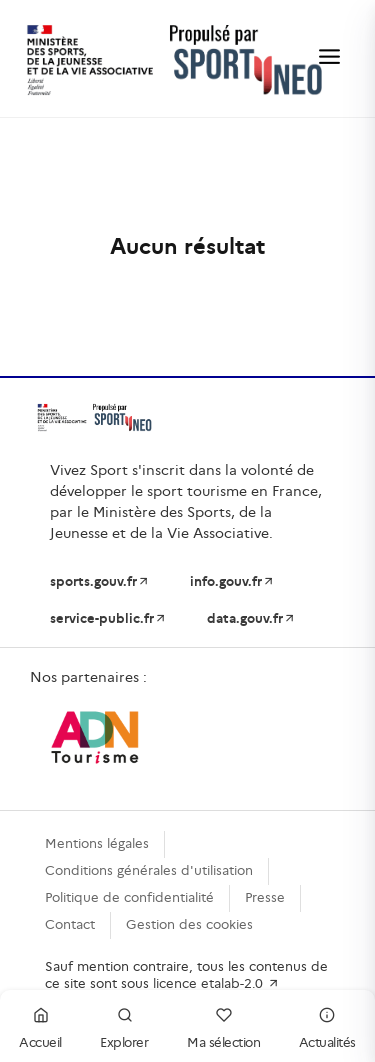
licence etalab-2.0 (216, 983)
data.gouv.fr (251, 618)
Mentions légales (97, 843)
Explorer (124, 1025)
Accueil (40, 1025)
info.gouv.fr (232, 581)
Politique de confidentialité (129, 897)
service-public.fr (108, 618)
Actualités (327, 1025)
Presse (265, 897)
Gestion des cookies (189, 924)
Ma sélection (223, 1025)
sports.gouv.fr (100, 581)
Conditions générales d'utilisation (149, 870)
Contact (70, 924)
